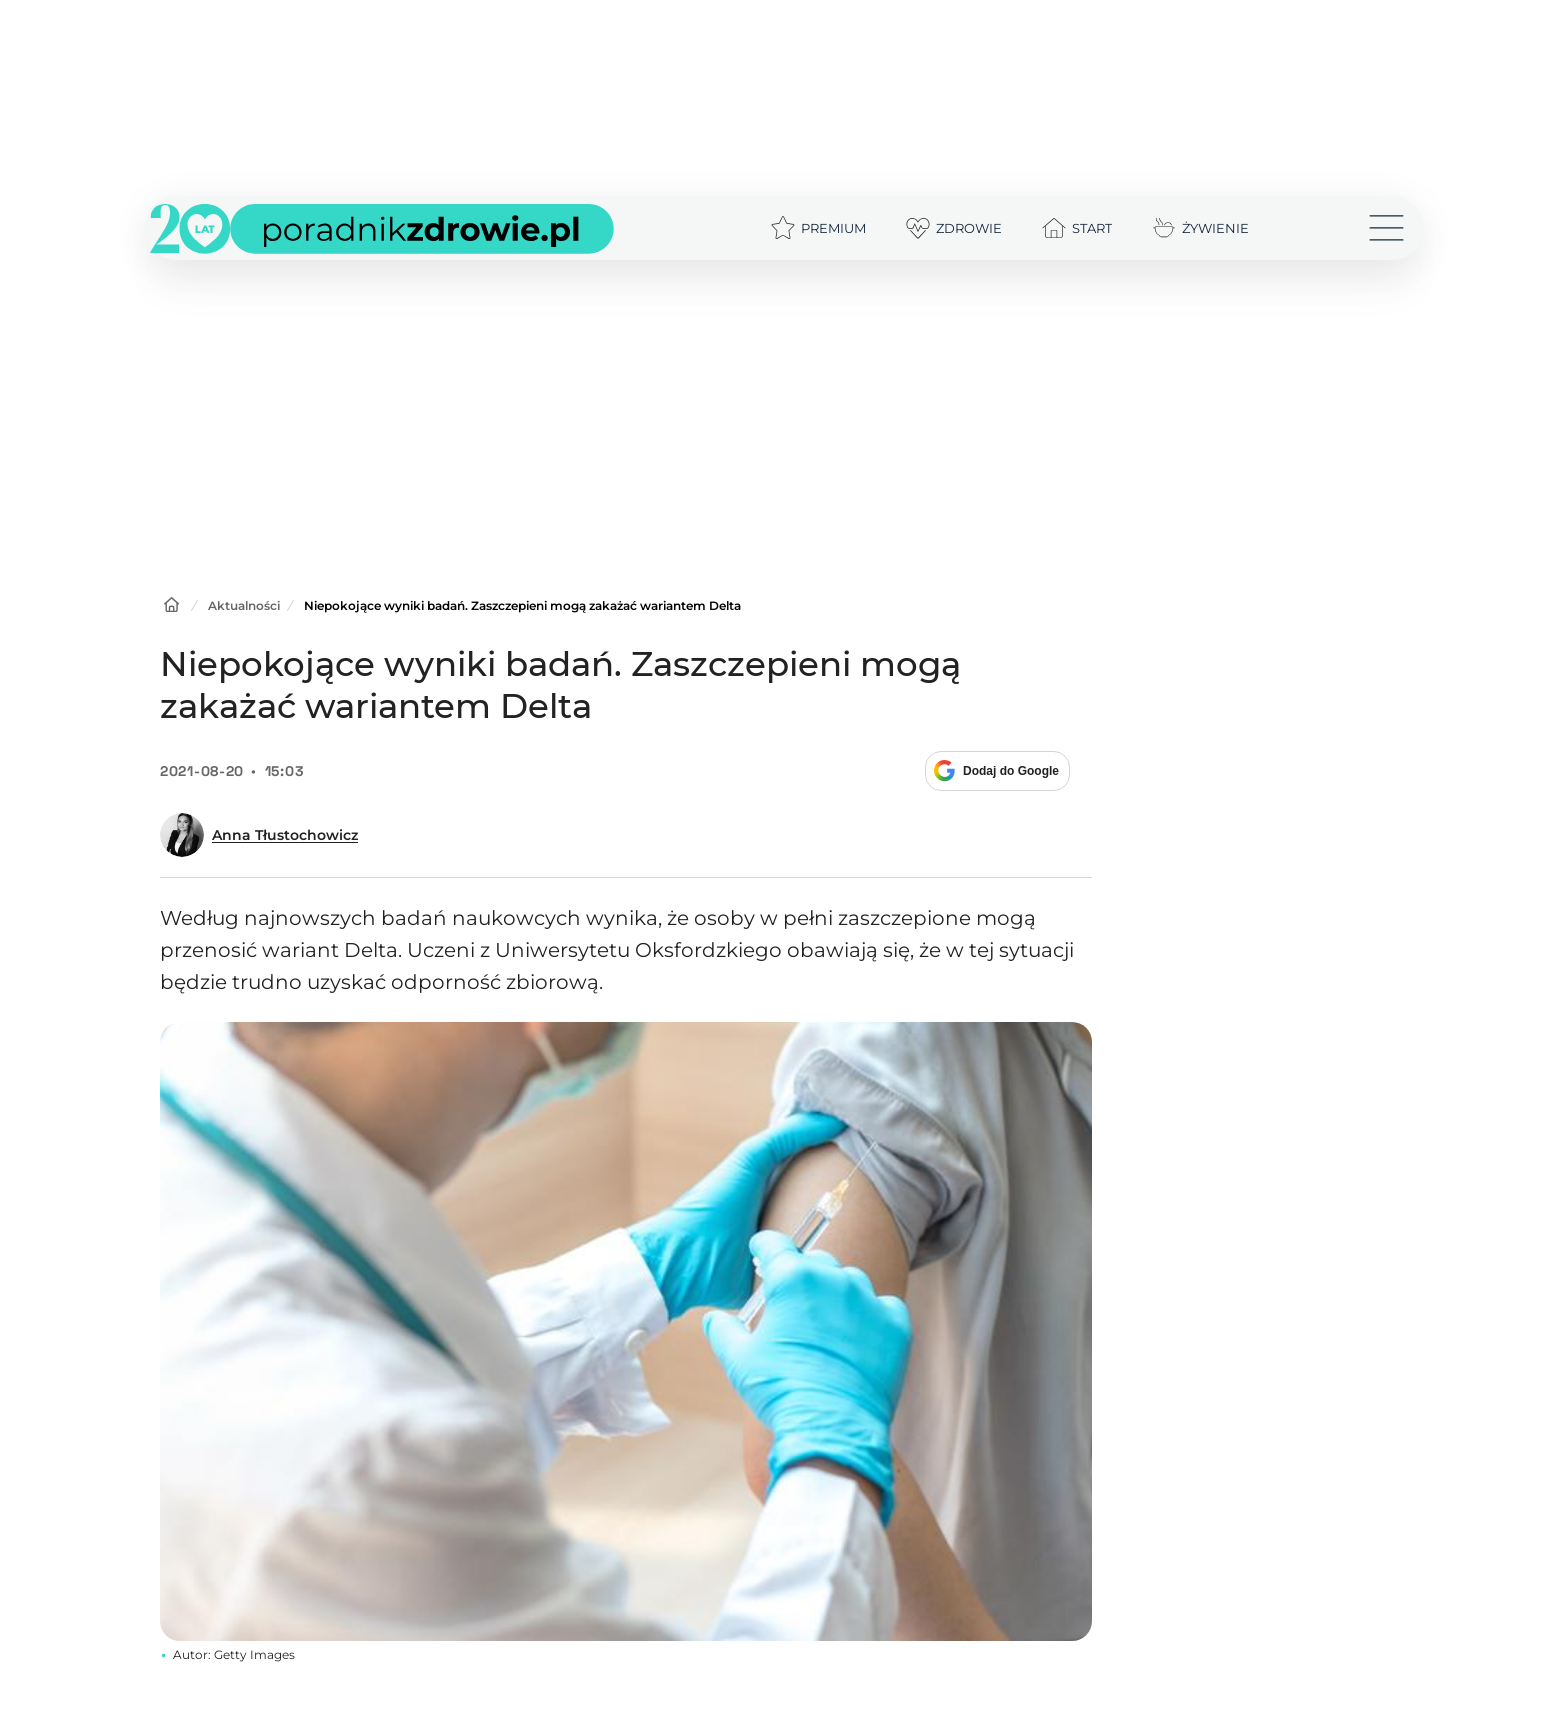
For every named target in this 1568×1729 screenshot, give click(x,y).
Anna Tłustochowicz (285, 835)
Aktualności (244, 605)
